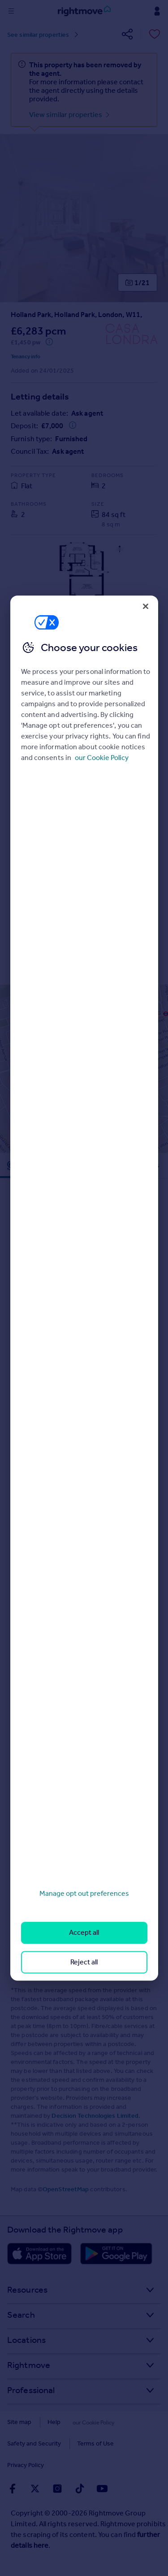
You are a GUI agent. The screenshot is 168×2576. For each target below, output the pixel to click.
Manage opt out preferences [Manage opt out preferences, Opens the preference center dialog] (84, 1893)
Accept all (84, 1933)
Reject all (84, 1962)
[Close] (145, 606)
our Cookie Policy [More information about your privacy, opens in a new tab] (102, 757)
